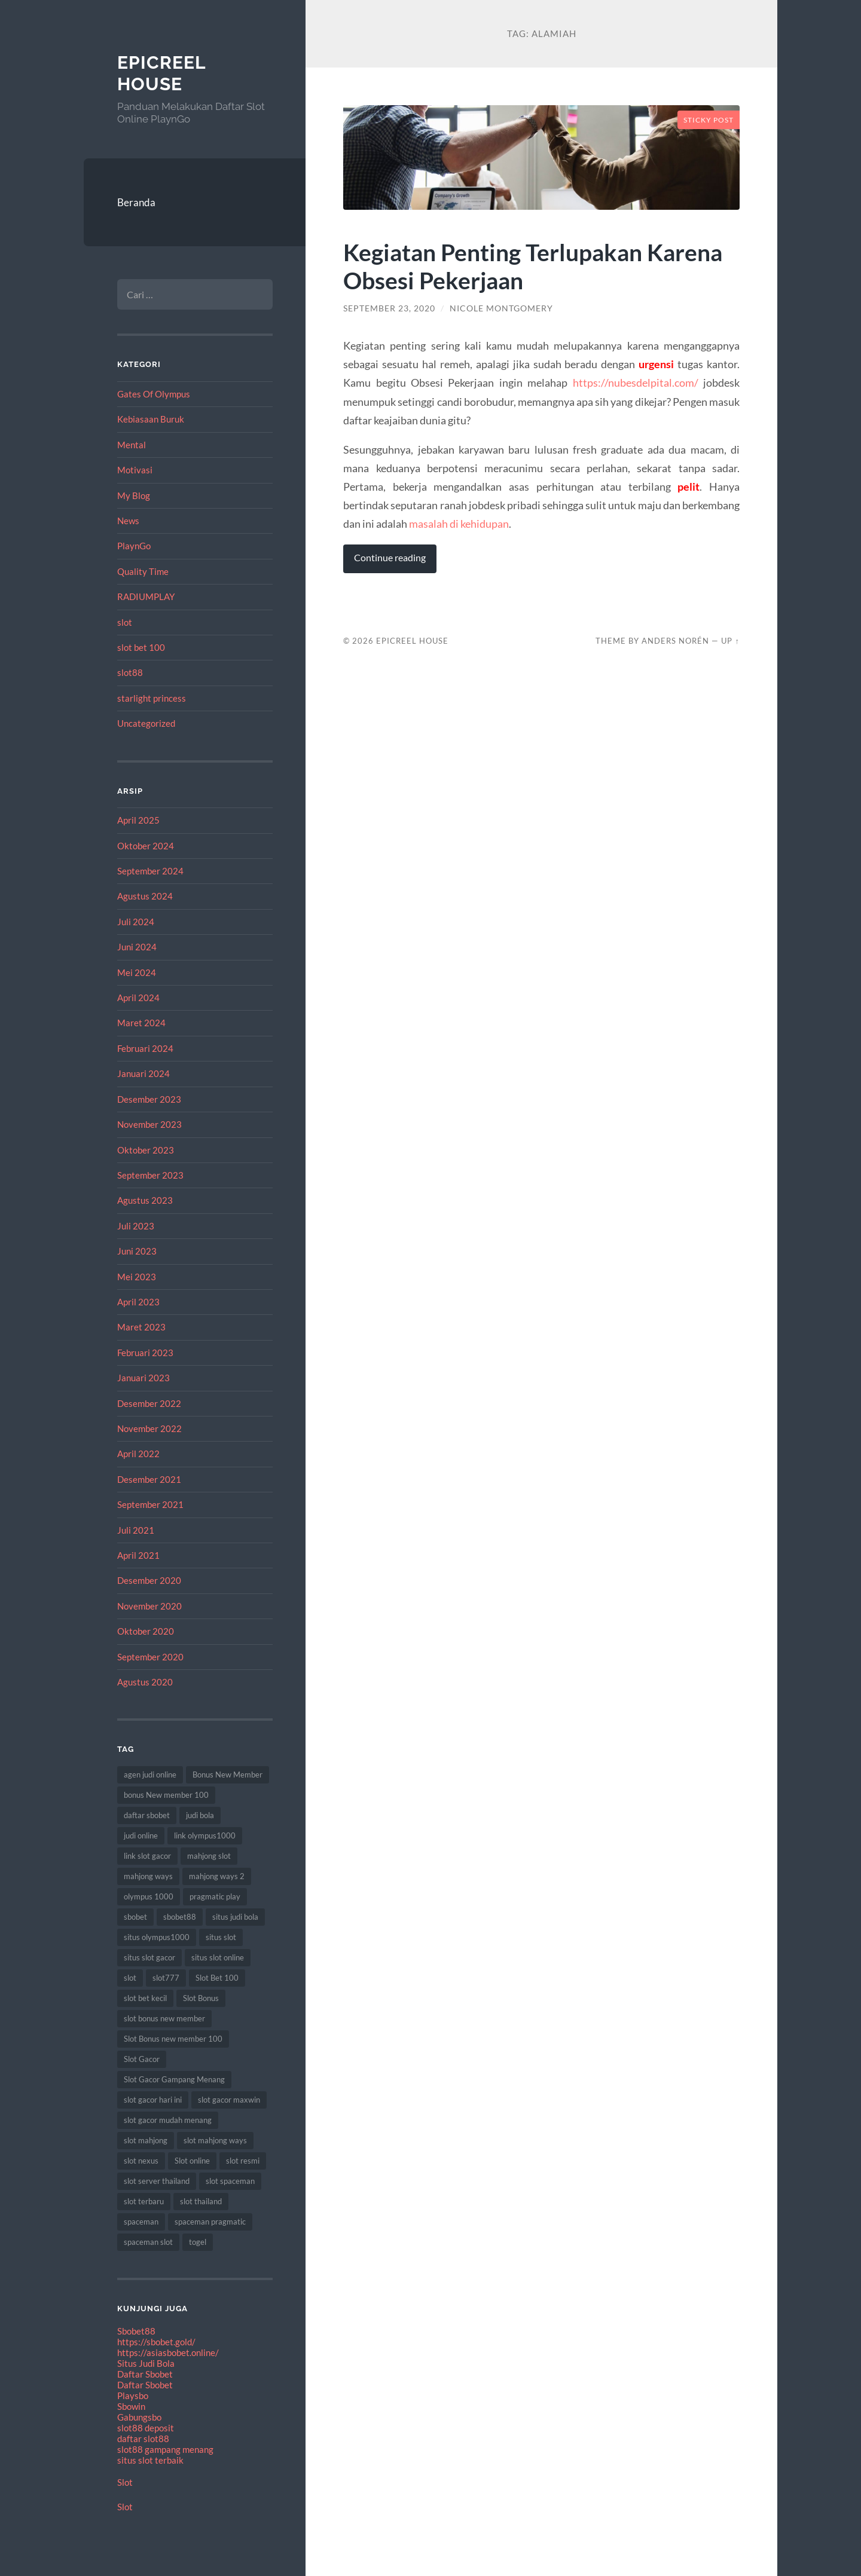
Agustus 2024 (145, 896)
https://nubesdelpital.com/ (635, 382)
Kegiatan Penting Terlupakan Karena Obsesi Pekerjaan (532, 266)
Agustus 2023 (145, 1200)
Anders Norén (675, 640)
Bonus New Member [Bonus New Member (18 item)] (227, 1774)
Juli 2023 (135, 1225)
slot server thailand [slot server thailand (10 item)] (157, 2181)
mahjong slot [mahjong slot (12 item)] (209, 1856)
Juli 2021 (135, 1530)
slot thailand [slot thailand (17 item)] (201, 2201)
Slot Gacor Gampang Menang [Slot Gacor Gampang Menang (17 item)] (174, 2079)
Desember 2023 (149, 1099)
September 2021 (150, 1504)
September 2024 (150, 870)
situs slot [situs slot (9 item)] (221, 1937)
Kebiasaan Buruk (150, 419)
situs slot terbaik (150, 2460)
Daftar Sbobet (145, 2374)
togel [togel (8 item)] (197, 2242)
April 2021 (138, 1555)
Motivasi (134, 469)
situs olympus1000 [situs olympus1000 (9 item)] (157, 1937)
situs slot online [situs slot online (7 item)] (217, 1957)
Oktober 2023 (145, 1150)
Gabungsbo (139, 2417)
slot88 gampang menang (165, 2449)
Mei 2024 (136, 972)
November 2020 (149, 1606)
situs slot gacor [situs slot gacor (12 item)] (149, 1957)
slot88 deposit (145, 2427)
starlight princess (151, 698)
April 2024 (138, 997)
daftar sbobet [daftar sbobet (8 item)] (147, 1815)
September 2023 (150, 1175)
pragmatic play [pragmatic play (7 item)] (215, 1896)
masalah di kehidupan (459, 523)
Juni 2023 (137, 1251)
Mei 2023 (136, 1276)
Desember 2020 (149, 1580)
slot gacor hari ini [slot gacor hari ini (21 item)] (153, 2099)
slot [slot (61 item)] (130, 1978)
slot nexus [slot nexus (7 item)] (141, 2160)
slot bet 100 (141, 647)
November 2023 (149, 1124)
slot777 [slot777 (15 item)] (165, 1978)
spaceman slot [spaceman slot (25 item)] (148, 2242)
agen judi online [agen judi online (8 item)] (150, 1774)
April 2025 (138, 820)
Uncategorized (146, 723)
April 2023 (138, 1301)
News (128, 520)
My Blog (133, 495)
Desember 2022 (149, 1403)
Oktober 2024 (145, 845)
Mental (131, 444)
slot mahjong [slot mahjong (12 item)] (145, 2140)
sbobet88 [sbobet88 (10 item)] (179, 1917)
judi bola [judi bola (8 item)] (200, 1815)
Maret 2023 (141, 1326)
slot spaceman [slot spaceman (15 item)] (230, 2181)
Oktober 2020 (145, 1631)
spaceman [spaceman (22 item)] (141, 2221)
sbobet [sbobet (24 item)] (135, 1917)
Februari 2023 (145, 1352)
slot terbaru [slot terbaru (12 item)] (144, 2201)
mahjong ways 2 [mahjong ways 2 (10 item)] (217, 1876)
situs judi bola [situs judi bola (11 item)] (235, 1917)
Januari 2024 (143, 1073)
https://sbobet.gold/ (156, 2341)
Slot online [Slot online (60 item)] (192, 2160)
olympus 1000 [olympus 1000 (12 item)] (148, 1896)
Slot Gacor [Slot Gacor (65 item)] (142, 2059)
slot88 (130, 672)
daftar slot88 (143, 2438)
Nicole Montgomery (501, 308)
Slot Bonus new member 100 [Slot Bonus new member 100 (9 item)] (173, 2038)
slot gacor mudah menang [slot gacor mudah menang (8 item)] (168, 2120)
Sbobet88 (136, 2331)
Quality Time (143, 571)
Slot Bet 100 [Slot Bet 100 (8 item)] (217, 1978)
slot (124, 622)
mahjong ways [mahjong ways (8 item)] (148, 1876)
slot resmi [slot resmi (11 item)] (242, 2160)
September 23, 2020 (389, 308)
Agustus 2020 (145, 1681)
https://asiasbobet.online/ (168, 2352)
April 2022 (138, 1453)
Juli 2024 (135, 921)
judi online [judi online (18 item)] (141, 1835)
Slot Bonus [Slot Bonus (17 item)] (201, 1998)
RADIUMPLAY (146, 596)
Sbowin (131, 2406)
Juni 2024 (137, 946)
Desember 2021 (149, 1479)
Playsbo (132, 2395)
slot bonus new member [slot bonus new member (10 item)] (164, 2018)
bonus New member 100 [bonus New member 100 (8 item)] (166, 1795)
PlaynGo (134, 545)
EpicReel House (161, 73)
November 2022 (149, 1428)
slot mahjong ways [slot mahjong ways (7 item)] (215, 2140)
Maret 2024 (141, 1022)
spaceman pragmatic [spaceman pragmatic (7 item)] (210, 2221)
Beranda (136, 202)
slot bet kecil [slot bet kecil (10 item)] (145, 1998)
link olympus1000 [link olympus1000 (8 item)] (205, 1835)
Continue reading (390, 557)
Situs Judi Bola (146, 2363)
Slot (125, 2482)
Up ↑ (730, 640)
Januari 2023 (143, 1377)
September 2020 (150, 1656)
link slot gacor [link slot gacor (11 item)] (147, 1856)
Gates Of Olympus (153, 393)
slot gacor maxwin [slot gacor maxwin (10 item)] (229, 2099)
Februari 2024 (145, 1048)
